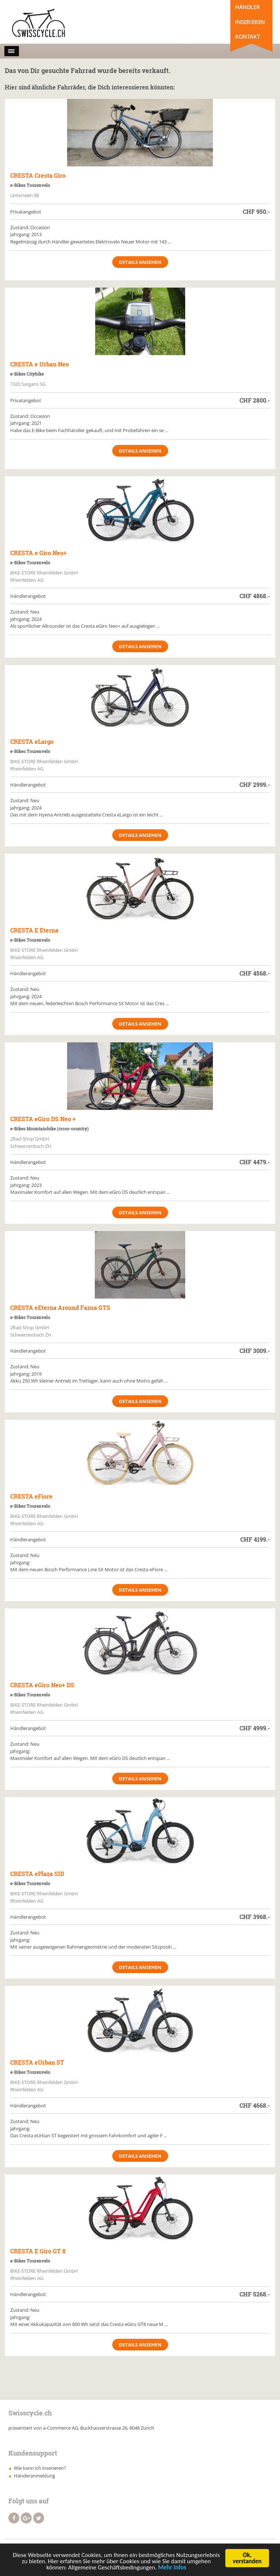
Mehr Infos (172, 2569)
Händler (247, 7)
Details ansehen (140, 262)
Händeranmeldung (34, 2475)
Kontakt (247, 36)
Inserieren (250, 22)
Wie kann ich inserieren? (40, 2468)
